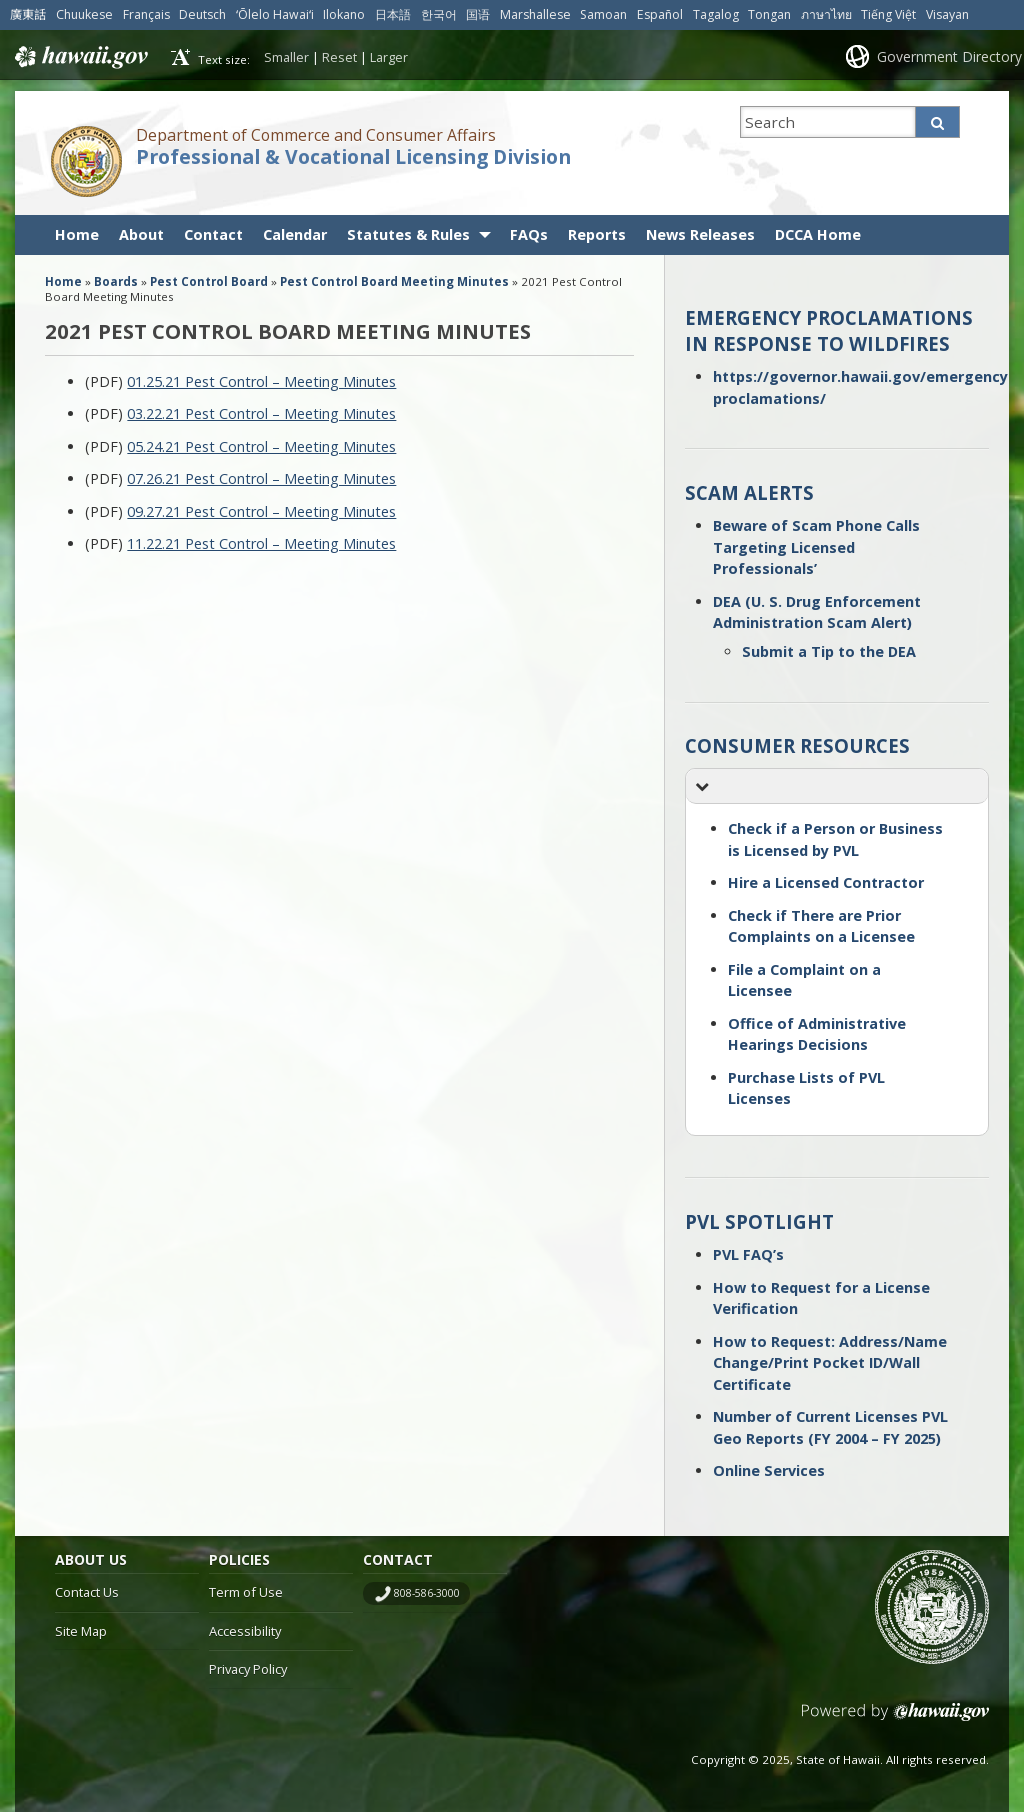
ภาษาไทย (826, 14)
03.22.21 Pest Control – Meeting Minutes (261, 413)
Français (146, 14)
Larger (389, 57)
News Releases (700, 234)
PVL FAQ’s (748, 1254)
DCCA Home (818, 234)
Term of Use (246, 1592)
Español (660, 14)
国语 (478, 14)
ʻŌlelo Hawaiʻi (275, 14)
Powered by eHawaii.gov (895, 1719)
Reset (339, 57)
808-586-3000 (427, 1593)
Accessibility (245, 1631)
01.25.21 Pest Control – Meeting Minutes (261, 381)
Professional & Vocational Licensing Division (353, 157)
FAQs (529, 234)
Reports (597, 234)
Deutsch (202, 14)
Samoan (603, 14)
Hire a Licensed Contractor (826, 882)
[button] (837, 786)
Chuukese (84, 14)
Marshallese (535, 14)
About (141, 234)
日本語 (393, 14)
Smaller (286, 57)
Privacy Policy (248, 1669)
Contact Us (87, 1592)
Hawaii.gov (79, 57)
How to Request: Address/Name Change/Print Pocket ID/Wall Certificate (830, 1363)
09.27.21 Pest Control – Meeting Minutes (261, 511)
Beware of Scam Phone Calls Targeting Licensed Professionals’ (816, 547)
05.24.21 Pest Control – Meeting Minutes (261, 446)
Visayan (947, 14)
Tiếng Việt (888, 14)
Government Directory (949, 56)
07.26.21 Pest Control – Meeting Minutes (261, 478)
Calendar (295, 234)
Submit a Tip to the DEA (829, 651)
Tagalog (716, 14)
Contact (213, 234)
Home (77, 234)
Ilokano (344, 14)
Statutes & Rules (408, 234)
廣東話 (28, 14)
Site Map (81, 1631)
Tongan (769, 14)
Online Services (769, 1470)
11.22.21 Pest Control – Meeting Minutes (261, 543)
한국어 (439, 14)
